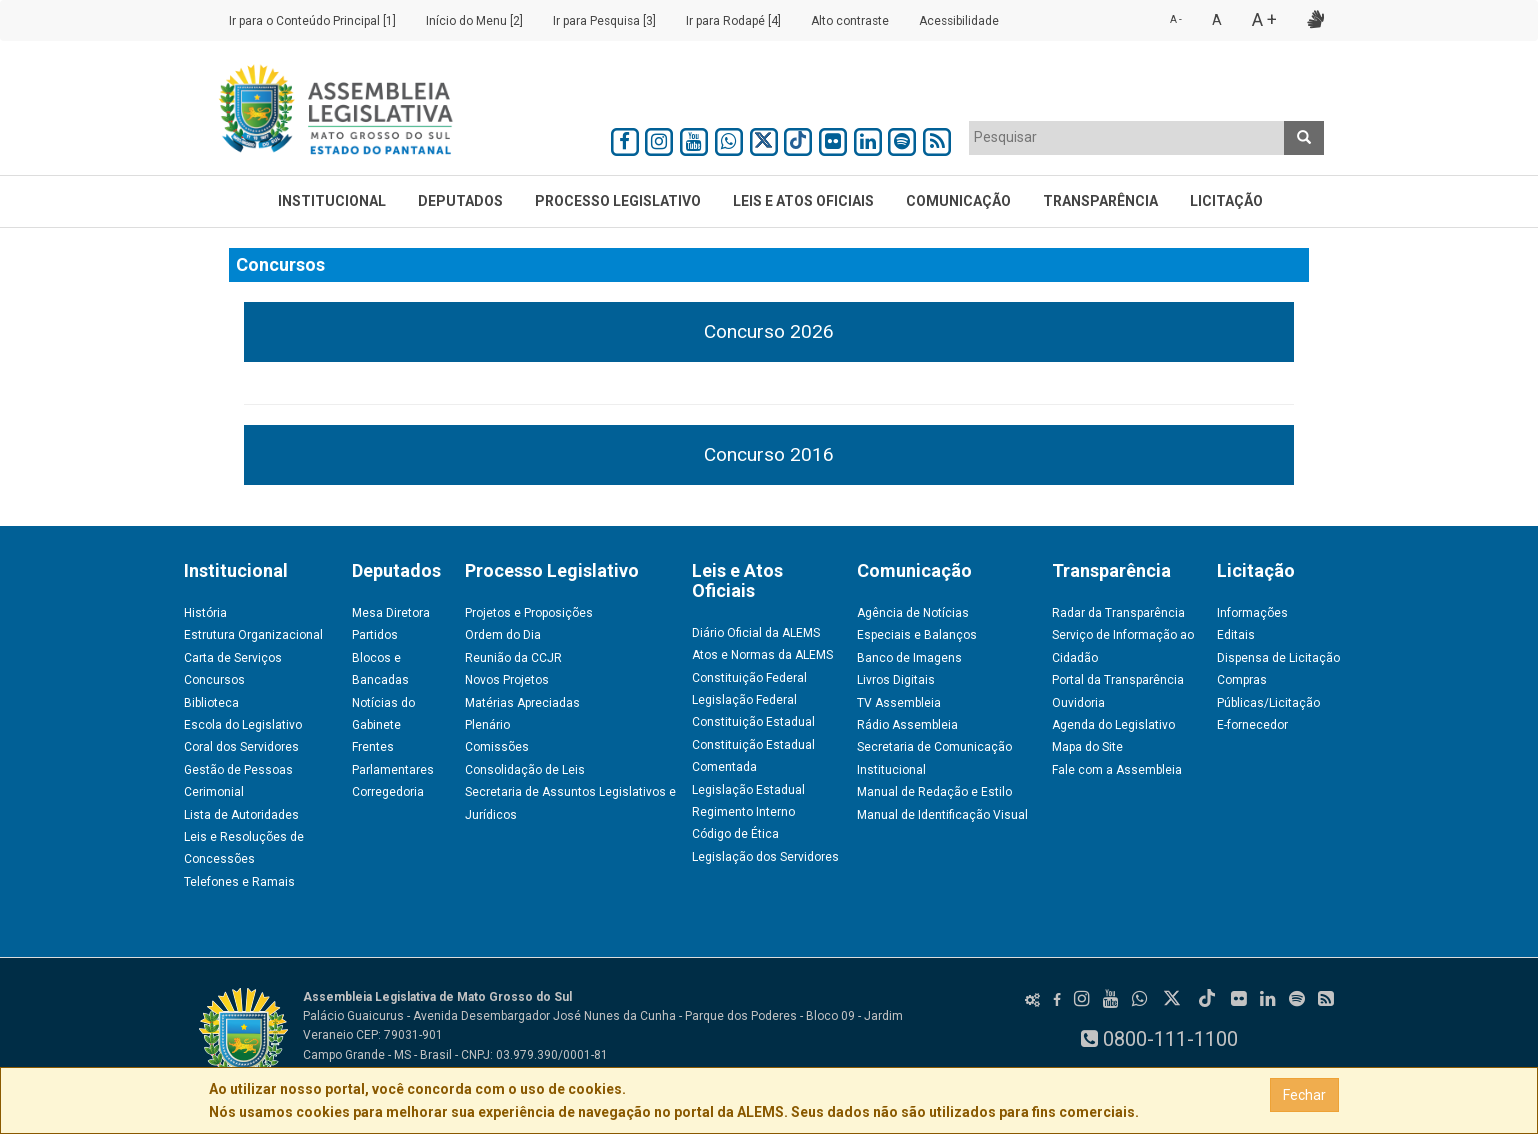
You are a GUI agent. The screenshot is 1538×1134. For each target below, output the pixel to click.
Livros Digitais (896, 680)
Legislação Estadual (748, 790)
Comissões (497, 747)
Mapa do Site (1087, 747)
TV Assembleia (899, 703)
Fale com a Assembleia (1117, 770)
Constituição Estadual (753, 722)
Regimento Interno (743, 812)
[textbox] (1127, 137)
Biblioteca (211, 703)
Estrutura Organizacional (253, 635)
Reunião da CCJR (513, 658)
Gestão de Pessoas (238, 770)
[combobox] (1127, 138)
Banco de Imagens (909, 658)
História (205, 613)
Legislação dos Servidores (765, 857)
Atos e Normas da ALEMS (762, 655)
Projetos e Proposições (529, 613)
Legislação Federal (744, 700)
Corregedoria (388, 792)
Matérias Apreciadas (522, 703)
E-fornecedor (1252, 725)
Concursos (214, 680)
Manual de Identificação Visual (942, 815)
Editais (1236, 635)
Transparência (1100, 201)
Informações (1252, 613)
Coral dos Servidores (241, 747)
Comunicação (958, 201)
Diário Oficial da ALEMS (756, 633)
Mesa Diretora (391, 613)
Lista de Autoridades (241, 815)
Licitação (1226, 201)
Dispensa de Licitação (1278, 658)
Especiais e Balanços (917, 635)
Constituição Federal (749, 678)
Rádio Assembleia (907, 725)
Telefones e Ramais (239, 882)
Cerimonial (214, 792)
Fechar (1304, 1095)
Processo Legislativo (618, 201)
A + (1264, 19)
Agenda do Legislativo (1113, 725)
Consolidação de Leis (525, 770)
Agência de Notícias (913, 613)
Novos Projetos (507, 680)
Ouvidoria (1078, 703)
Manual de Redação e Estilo (934, 792)
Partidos (375, 635)
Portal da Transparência (1118, 680)
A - (1176, 19)
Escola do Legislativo (243, 725)
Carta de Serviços (233, 658)
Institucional (332, 201)
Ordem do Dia (503, 635)
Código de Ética (735, 834)
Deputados (460, 201)
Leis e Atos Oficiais (803, 201)
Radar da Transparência (1118, 613)
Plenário (487, 725)
